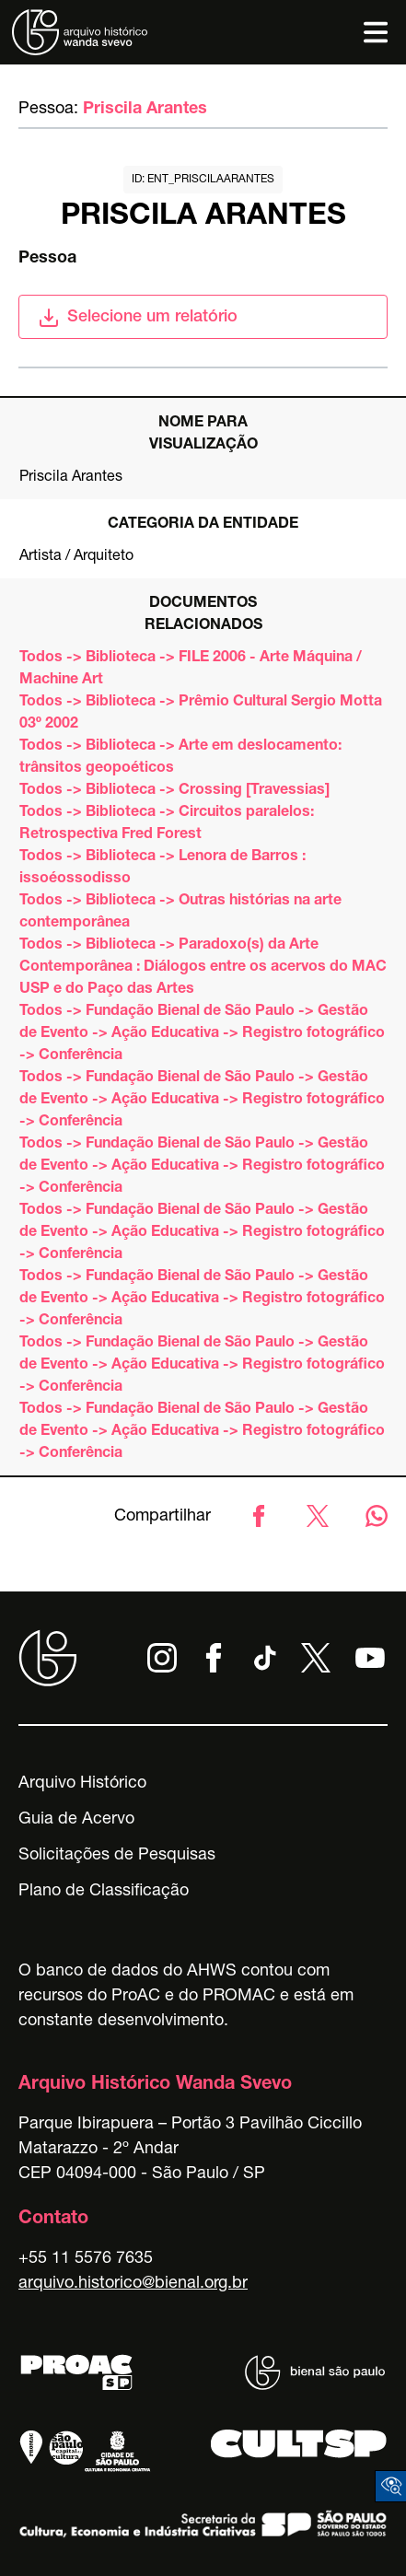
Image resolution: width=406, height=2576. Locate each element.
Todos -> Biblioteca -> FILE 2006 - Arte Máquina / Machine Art (190, 669)
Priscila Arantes (145, 109)
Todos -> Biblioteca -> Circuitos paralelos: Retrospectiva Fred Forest (166, 824)
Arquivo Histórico (82, 1784)
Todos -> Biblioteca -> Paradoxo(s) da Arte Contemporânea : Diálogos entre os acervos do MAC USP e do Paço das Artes (203, 967)
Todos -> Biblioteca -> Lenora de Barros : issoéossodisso (162, 868)
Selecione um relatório (138, 318)
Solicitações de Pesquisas (116, 1855)
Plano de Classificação (103, 1891)
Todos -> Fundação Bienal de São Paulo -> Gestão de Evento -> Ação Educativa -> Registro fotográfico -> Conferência (202, 1034)
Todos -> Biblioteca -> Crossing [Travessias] (174, 791)
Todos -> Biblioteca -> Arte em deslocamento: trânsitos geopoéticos (180, 758)
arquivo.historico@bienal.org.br (133, 2284)
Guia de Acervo (76, 1820)
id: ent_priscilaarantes (203, 179)
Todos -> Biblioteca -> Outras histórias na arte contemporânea (180, 912)
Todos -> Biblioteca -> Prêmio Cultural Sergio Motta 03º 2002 (200, 713)
